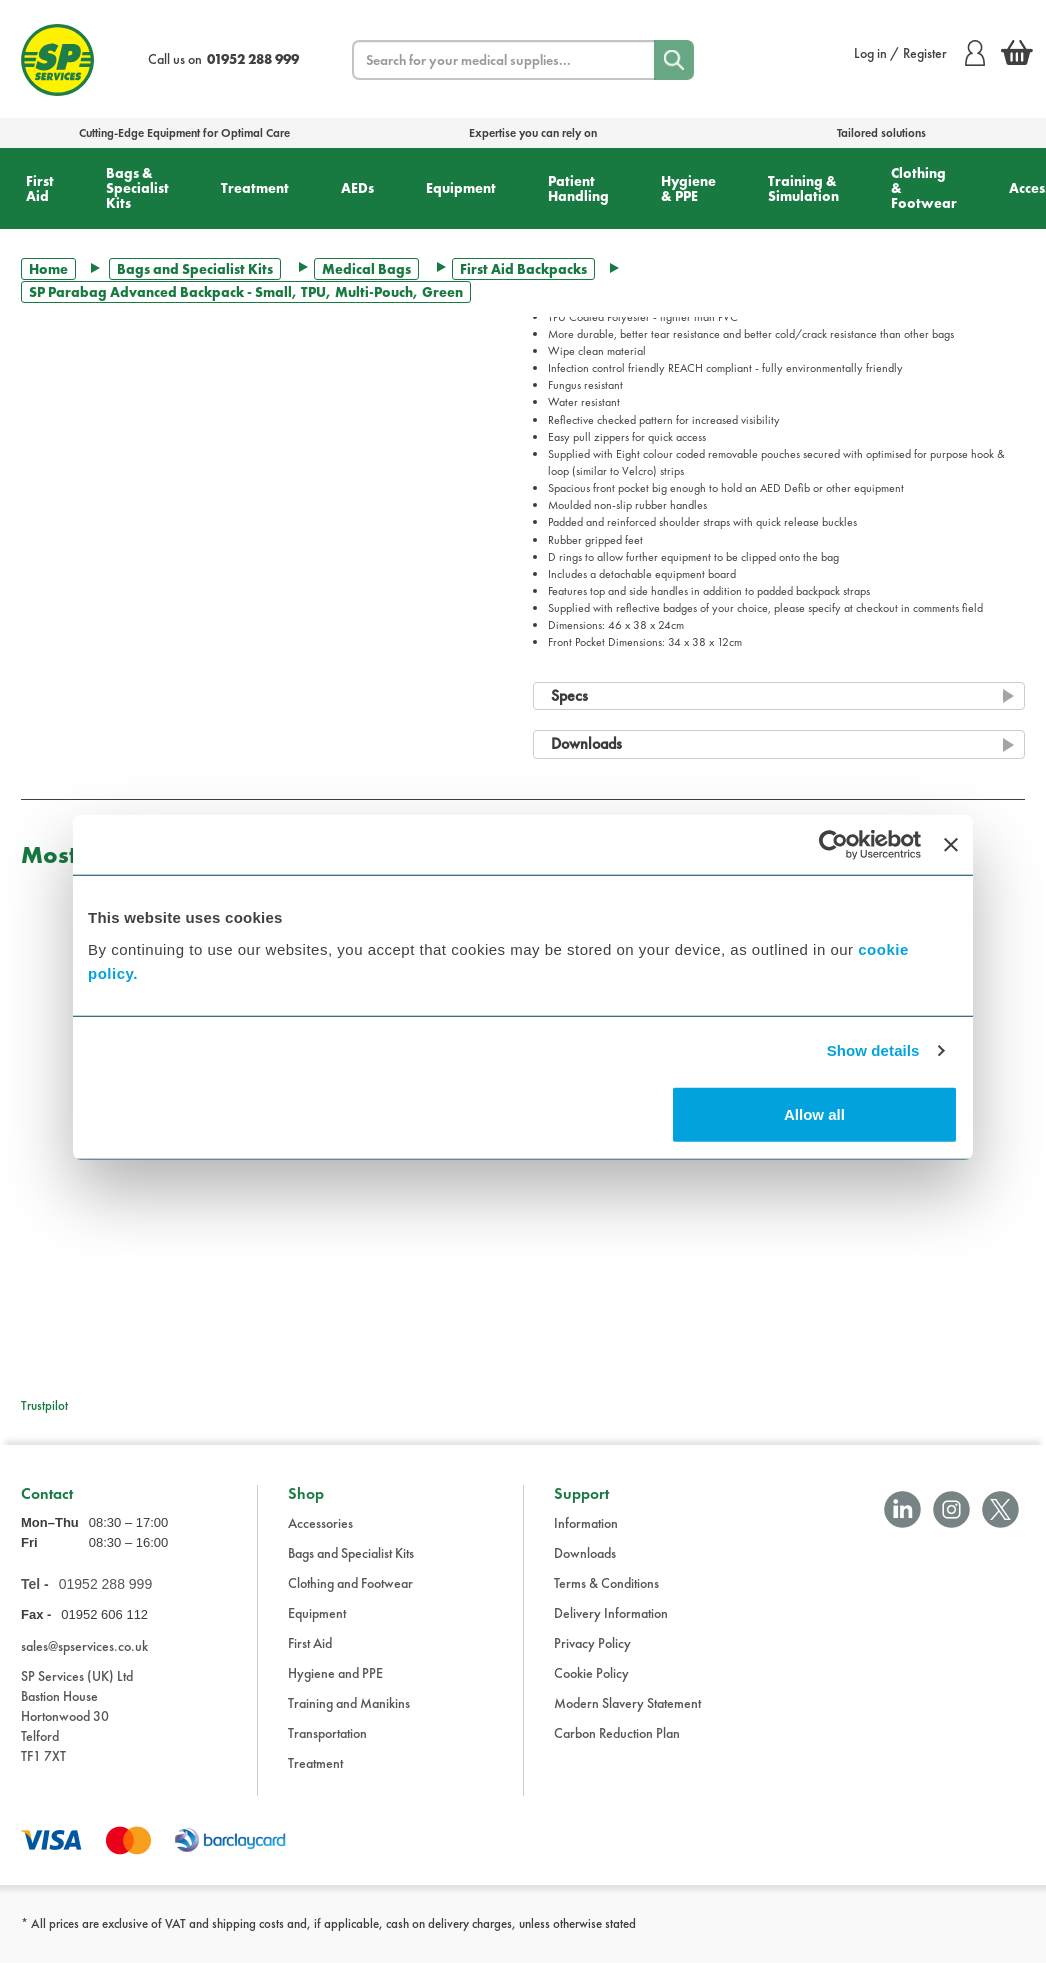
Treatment (255, 188)
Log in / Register (919, 53)
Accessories (320, 1533)
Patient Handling (578, 188)
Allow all (814, 1113)
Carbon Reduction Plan (617, 1743)
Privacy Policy (592, 1653)
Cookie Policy (591, 1683)
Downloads (585, 1563)
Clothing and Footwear (350, 1593)
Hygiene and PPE (335, 1683)
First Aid (40, 188)
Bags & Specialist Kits (137, 188)
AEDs (357, 188)
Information (586, 1533)
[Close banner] (951, 845)
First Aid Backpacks (523, 269)
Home (48, 269)
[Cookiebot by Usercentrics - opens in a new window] (833, 845)
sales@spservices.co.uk (84, 1656)
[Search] (674, 60)
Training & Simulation (803, 188)
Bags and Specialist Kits (195, 269)
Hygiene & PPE (688, 188)
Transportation (327, 1743)
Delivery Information (611, 1623)
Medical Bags (366, 269)
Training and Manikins (349, 1713)
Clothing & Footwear (924, 188)
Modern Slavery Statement (627, 1713)
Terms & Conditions (606, 1593)
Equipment (461, 188)
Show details (873, 1050)
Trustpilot (44, 1405)
